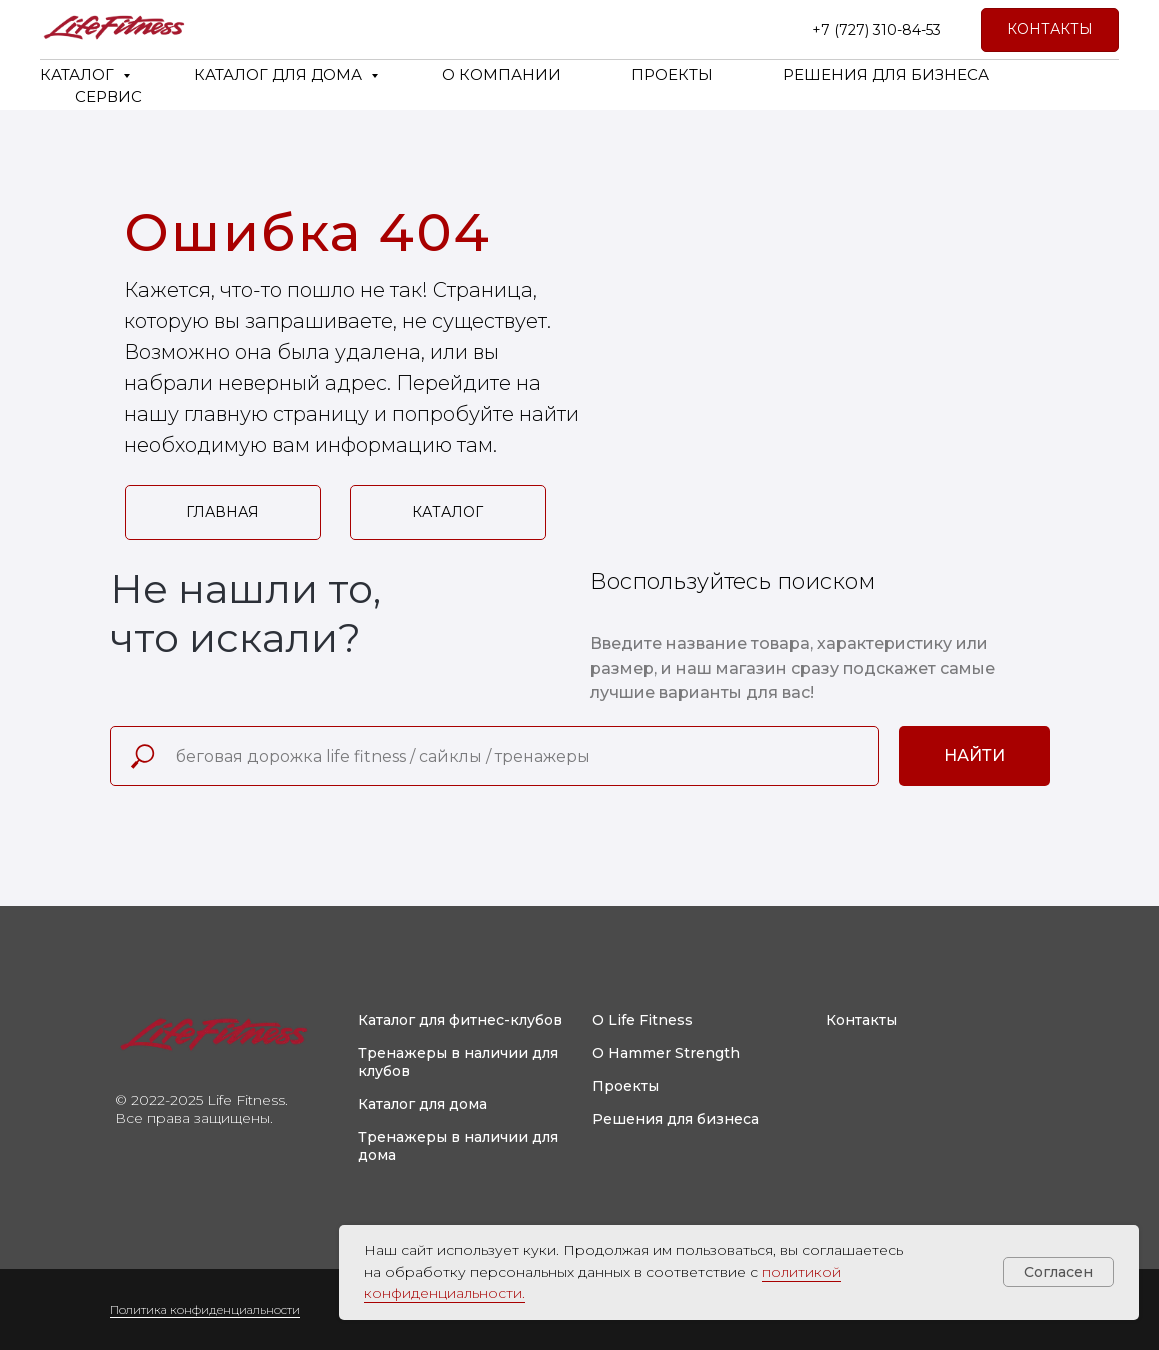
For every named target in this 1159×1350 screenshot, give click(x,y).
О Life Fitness (642, 1020)
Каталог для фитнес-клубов (460, 1020)
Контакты (861, 1020)
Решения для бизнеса (675, 1119)
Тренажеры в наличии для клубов (458, 1062)
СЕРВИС (108, 96)
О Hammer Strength (666, 1053)
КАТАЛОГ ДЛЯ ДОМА (280, 74)
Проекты (625, 1086)
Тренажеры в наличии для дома (458, 1146)
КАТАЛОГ (79, 74)
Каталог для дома (422, 1104)
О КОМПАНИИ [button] (501, 74)
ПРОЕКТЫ (672, 74)
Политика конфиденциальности (205, 1309)
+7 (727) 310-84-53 (876, 30)
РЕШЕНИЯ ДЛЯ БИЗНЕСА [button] (886, 74)
